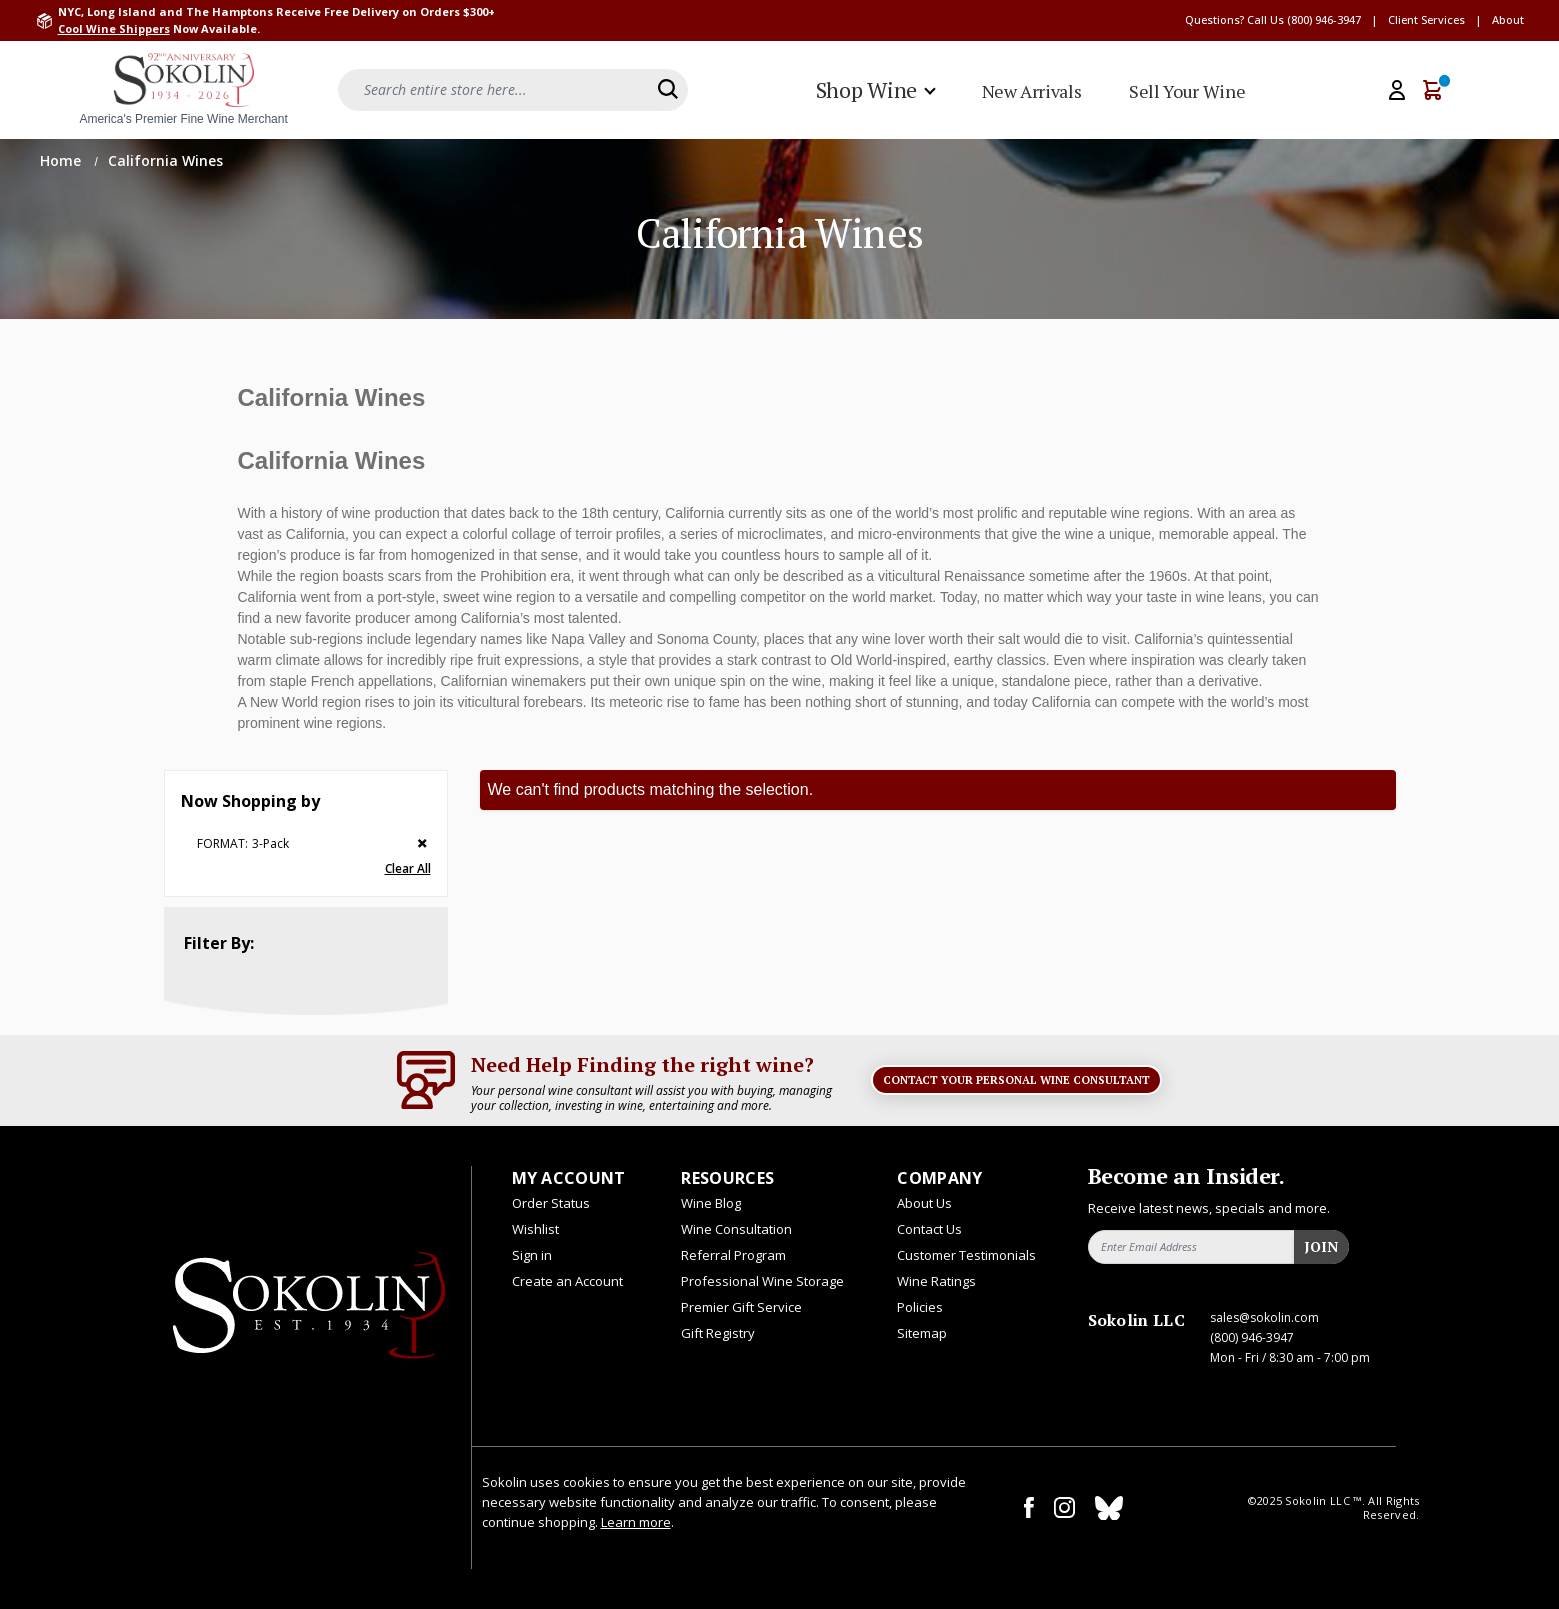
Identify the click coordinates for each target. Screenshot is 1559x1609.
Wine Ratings (936, 1281)
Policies (920, 1307)
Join (1321, 1246)
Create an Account (567, 1281)
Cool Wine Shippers (114, 28)
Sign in (532, 1255)
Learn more (636, 1522)
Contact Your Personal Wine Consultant (1016, 1080)
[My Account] (1397, 90)
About (1508, 19)
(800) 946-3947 (1324, 19)
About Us (924, 1203)
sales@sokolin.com (1264, 1317)
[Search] (668, 89)
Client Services (1426, 19)
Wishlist (535, 1229)
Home (62, 160)
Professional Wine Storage (762, 1281)
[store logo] (184, 90)
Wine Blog (711, 1203)
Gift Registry (718, 1333)
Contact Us (929, 1229)
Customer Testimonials (966, 1255)
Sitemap (922, 1333)
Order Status (551, 1203)
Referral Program (733, 1255)
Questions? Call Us (1234, 19)
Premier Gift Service (741, 1307)
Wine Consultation (736, 1229)
